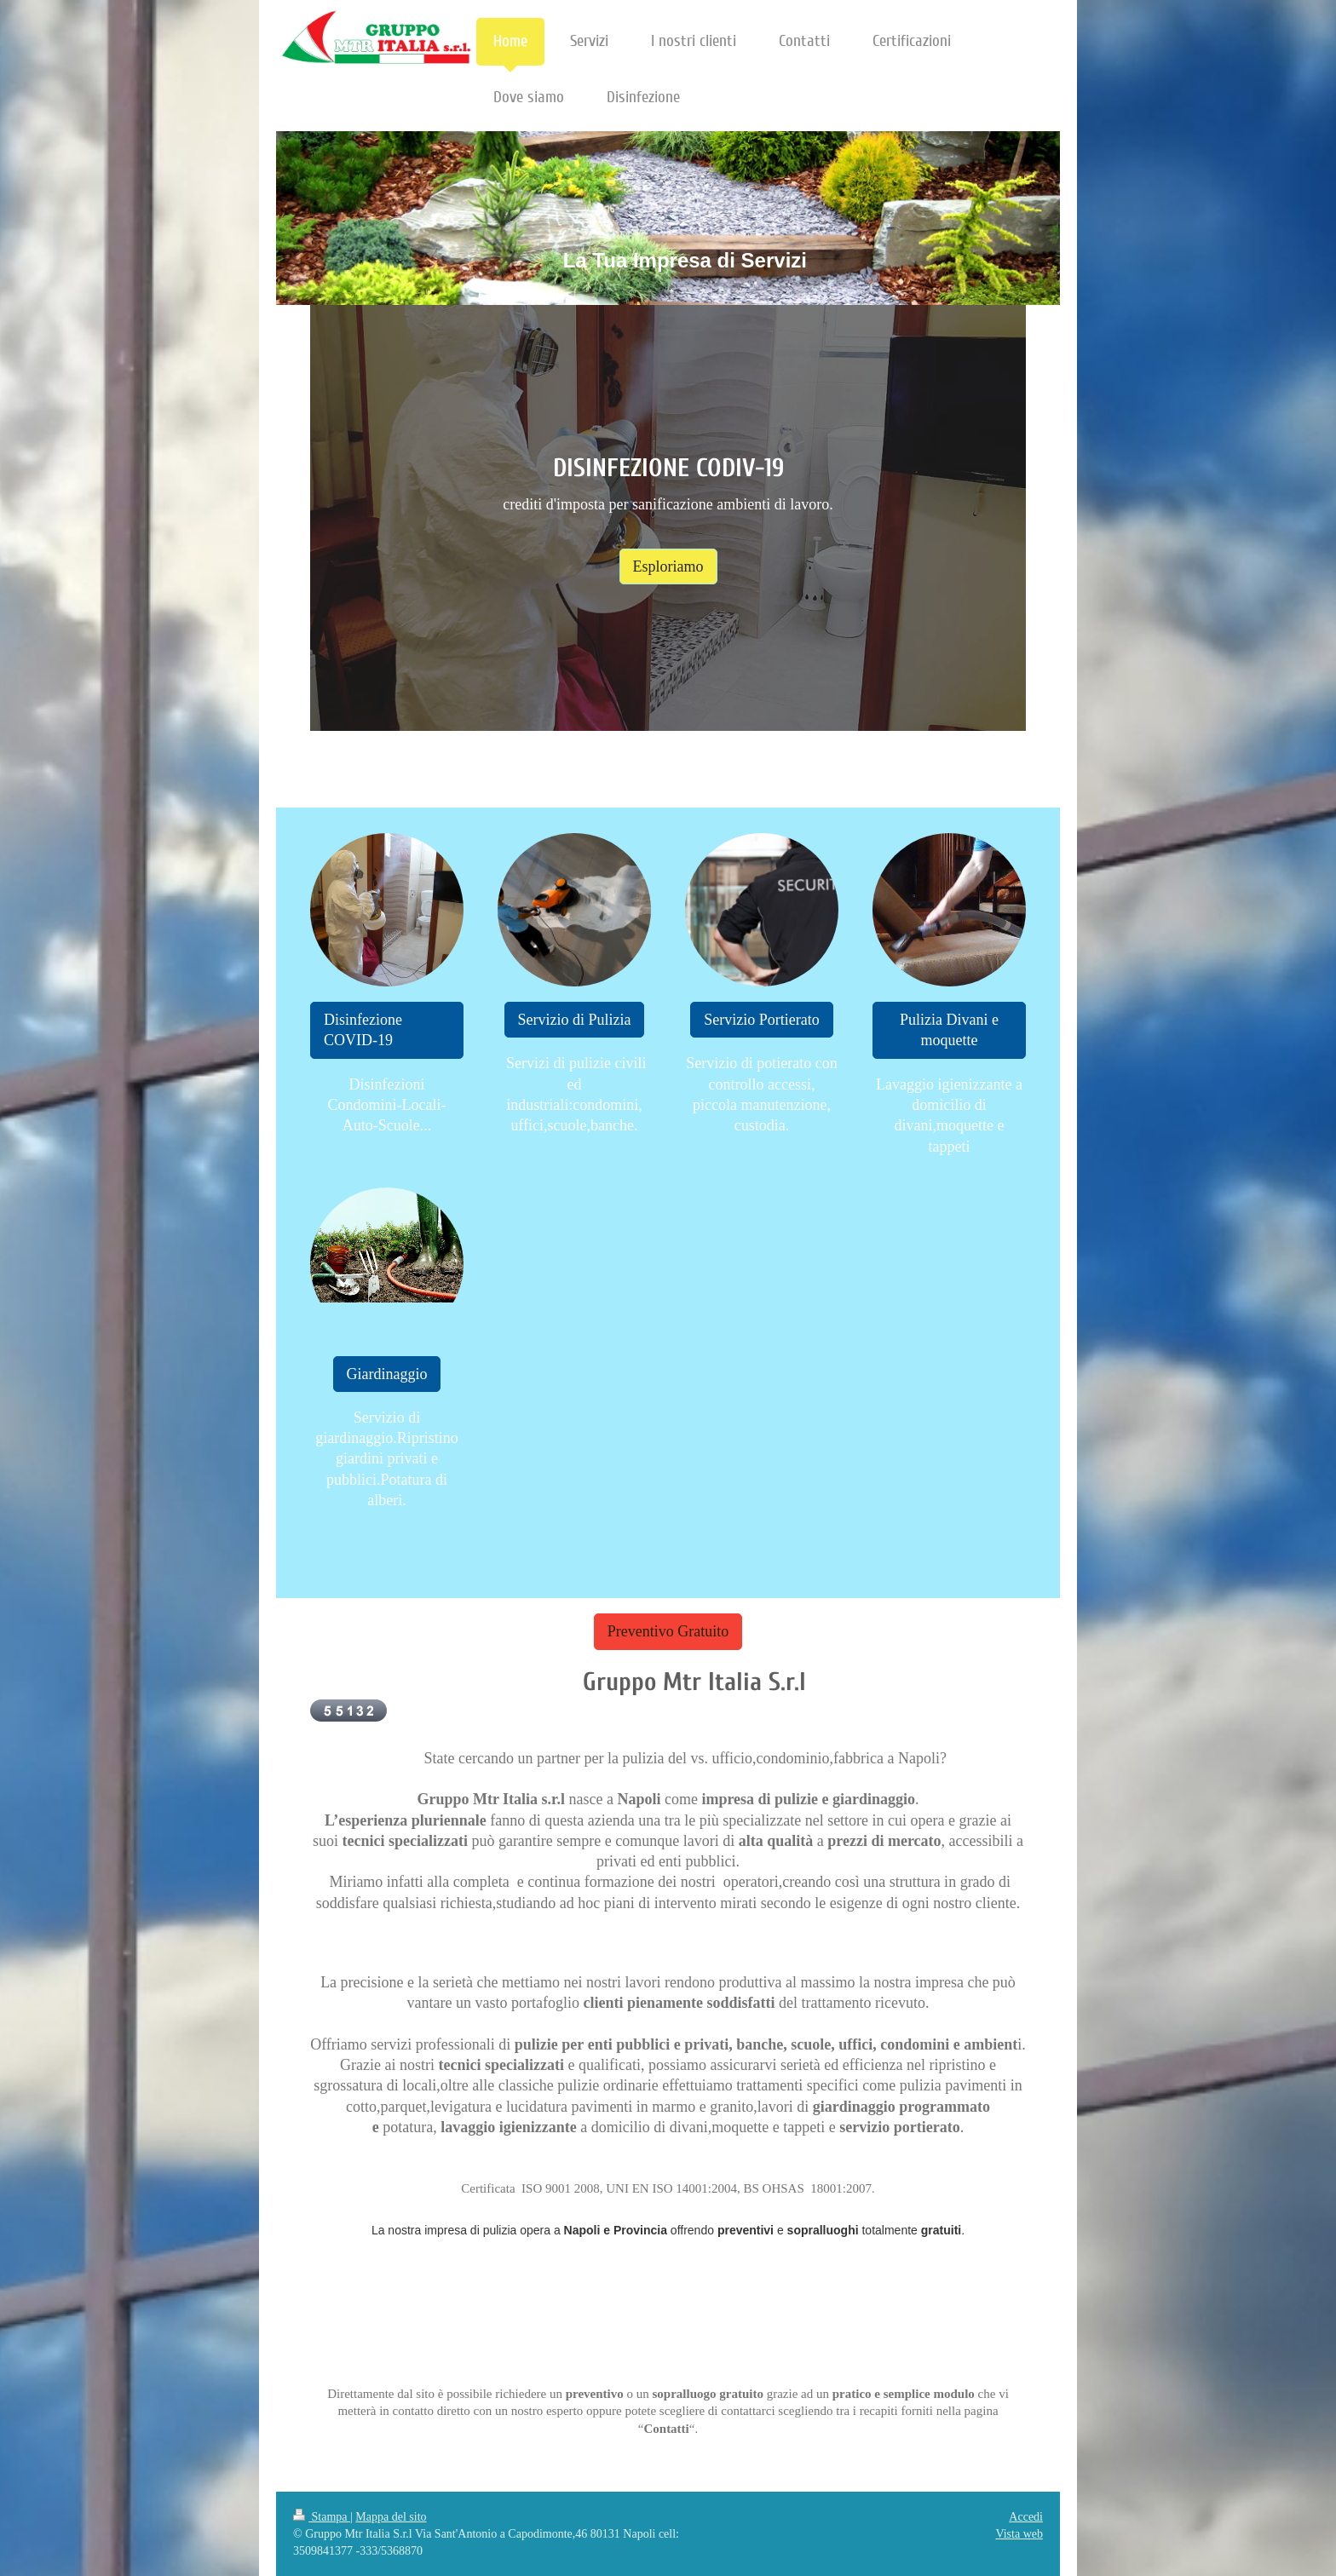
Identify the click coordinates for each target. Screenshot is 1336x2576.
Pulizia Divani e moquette (949, 1030)
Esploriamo (668, 566)
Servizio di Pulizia (574, 1019)
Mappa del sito (390, 2516)
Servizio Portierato (761, 1019)
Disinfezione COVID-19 (363, 1030)
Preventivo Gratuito (668, 1631)
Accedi (1026, 2516)
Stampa (321, 2516)
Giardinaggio (387, 1374)
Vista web (1019, 2533)
